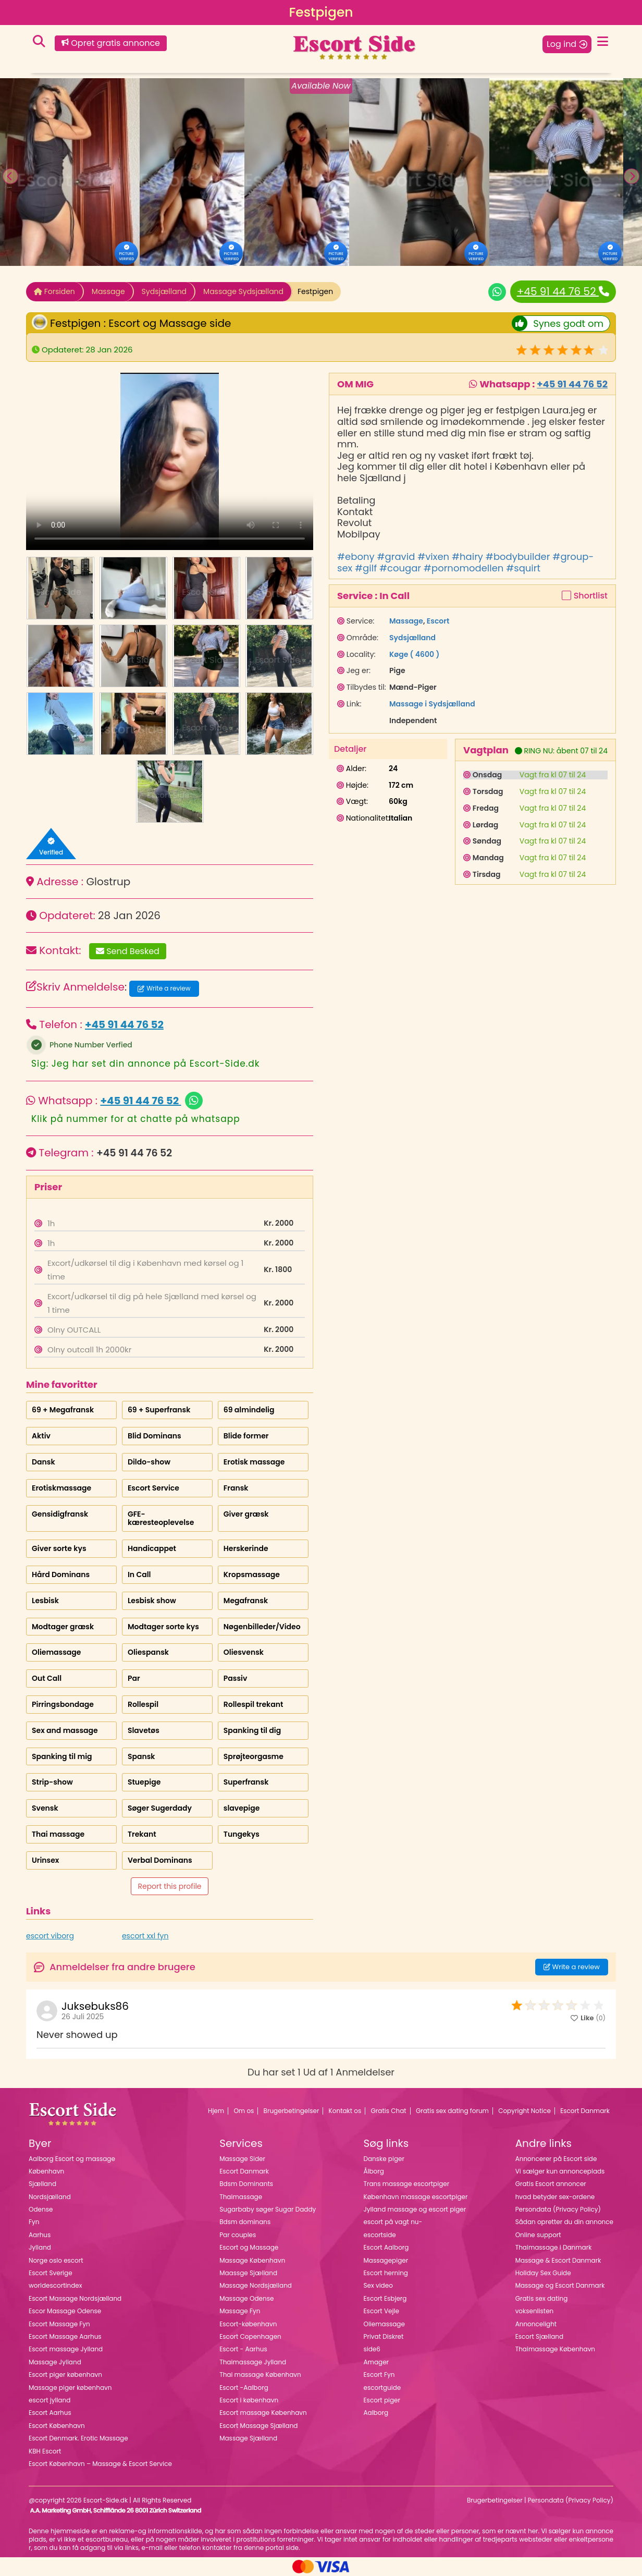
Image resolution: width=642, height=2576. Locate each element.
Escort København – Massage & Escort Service (100, 2463)
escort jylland (49, 2400)
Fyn (34, 2221)
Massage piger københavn (70, 2387)
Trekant (142, 1834)
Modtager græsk (63, 1626)
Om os (243, 2110)
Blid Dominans (154, 1436)
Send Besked (127, 951)
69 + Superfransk (159, 1410)
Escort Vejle (381, 2310)
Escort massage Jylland (66, 2349)
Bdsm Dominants (246, 2183)
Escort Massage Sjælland (258, 2425)
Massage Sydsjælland (243, 291)
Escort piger (381, 2400)
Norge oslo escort (56, 2260)
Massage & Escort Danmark (558, 2260)
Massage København (252, 2260)
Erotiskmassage (61, 1488)
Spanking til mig (62, 1756)
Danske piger (383, 2158)
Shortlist (591, 596)
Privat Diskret (383, 2336)
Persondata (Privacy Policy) (558, 2209)
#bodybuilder (518, 556)
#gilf (366, 568)
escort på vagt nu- (392, 2221)
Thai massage (58, 1834)
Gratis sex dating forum (452, 2110)
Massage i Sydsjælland (432, 704)
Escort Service (153, 1488)
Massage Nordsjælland (255, 2285)
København (46, 2171)
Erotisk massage (254, 1462)
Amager (376, 2362)
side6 (371, 2349)
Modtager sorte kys (163, 1626)
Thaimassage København (555, 2349)
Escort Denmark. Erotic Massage (78, 2438)
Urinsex (45, 1860)
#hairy (467, 556)
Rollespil (143, 1704)
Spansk (141, 1756)
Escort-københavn (248, 2323)
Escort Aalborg (386, 2247)
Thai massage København (260, 2374)
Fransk (236, 1488)
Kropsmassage (252, 1574)
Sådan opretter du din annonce (564, 2221)
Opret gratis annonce (110, 43)
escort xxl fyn (145, 1936)
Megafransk (246, 1600)
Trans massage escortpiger (406, 2183)
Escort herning (385, 2272)
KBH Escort (45, 2451)
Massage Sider (242, 2158)
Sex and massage (65, 1730)
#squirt (523, 568)
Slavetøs (143, 1730)
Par (134, 1678)
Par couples (237, 2234)
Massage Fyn (239, 2310)
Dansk (43, 1462)
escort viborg (50, 1936)
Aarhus (40, 2234)
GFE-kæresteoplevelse (161, 1518)
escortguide (382, 2387)
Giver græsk (246, 1514)
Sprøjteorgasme (253, 1756)
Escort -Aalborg (243, 2387)
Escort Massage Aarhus (65, 2336)
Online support (538, 2234)
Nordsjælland (50, 2196)
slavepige (242, 1808)
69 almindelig (249, 1410)
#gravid (396, 556)
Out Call (46, 1678)
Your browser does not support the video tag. (169, 461)
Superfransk (246, 1782)
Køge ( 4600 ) (414, 654)
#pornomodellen (464, 568)
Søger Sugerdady (160, 1808)
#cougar (400, 568)
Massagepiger (385, 2260)
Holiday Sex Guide (543, 2272)
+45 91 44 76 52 (563, 291)
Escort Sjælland (539, 2336)
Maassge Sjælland (248, 2272)
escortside (379, 2234)
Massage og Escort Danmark (560, 2285)
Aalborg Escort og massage (72, 2158)
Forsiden (54, 291)
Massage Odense (246, 2298)
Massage (108, 291)
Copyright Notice (524, 2110)
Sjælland (42, 2183)
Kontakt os (345, 2110)
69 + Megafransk (63, 1410)
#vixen (433, 556)
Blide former (246, 1436)
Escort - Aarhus (243, 2349)
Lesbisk (45, 1600)
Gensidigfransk (60, 1514)
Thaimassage (240, 2196)
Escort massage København (263, 2412)
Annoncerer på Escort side (556, 2158)
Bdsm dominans (244, 2221)
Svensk (45, 1808)
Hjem (216, 2110)
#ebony (356, 556)
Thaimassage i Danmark (553, 2247)
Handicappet (152, 1548)
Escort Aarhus (50, 2412)
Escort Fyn (378, 2374)
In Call (139, 1574)
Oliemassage (56, 1652)
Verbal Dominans (160, 1860)
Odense (41, 2209)
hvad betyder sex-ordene (555, 2196)
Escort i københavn (248, 2400)
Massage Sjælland (248, 2438)
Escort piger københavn (65, 2374)
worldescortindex (55, 2285)
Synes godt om (557, 323)
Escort (438, 621)
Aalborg (375, 2412)
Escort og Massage (248, 2247)
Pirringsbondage (63, 1704)
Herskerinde (246, 1548)
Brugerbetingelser (291, 2110)
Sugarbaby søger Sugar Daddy (267, 2209)
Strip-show (52, 1782)
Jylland (40, 2247)
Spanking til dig (252, 1730)
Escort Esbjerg (384, 2298)
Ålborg (373, 2171)
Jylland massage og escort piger (414, 2209)
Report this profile (169, 1886)
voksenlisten (534, 2310)
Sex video (377, 2285)
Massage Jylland (55, 2362)
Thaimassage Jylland (252, 2362)
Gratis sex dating (541, 2298)
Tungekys (242, 1834)
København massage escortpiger (415, 2196)
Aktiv (41, 1436)
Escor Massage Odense (65, 2310)
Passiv (236, 1678)
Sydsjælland (164, 291)
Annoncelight (536, 2323)
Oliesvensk (244, 1652)
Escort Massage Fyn (59, 2323)
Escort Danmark (585, 2110)
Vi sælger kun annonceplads (560, 2171)
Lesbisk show (152, 1600)
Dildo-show (149, 1462)
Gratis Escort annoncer (550, 2183)
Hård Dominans (61, 1574)
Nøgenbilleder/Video (262, 1626)
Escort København (57, 2425)
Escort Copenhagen (250, 2336)
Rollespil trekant (253, 1704)
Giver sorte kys (59, 1548)
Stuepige (144, 1782)
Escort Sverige (50, 2272)
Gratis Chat (388, 2110)
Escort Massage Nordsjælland (75, 2298)
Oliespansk (148, 1652)
